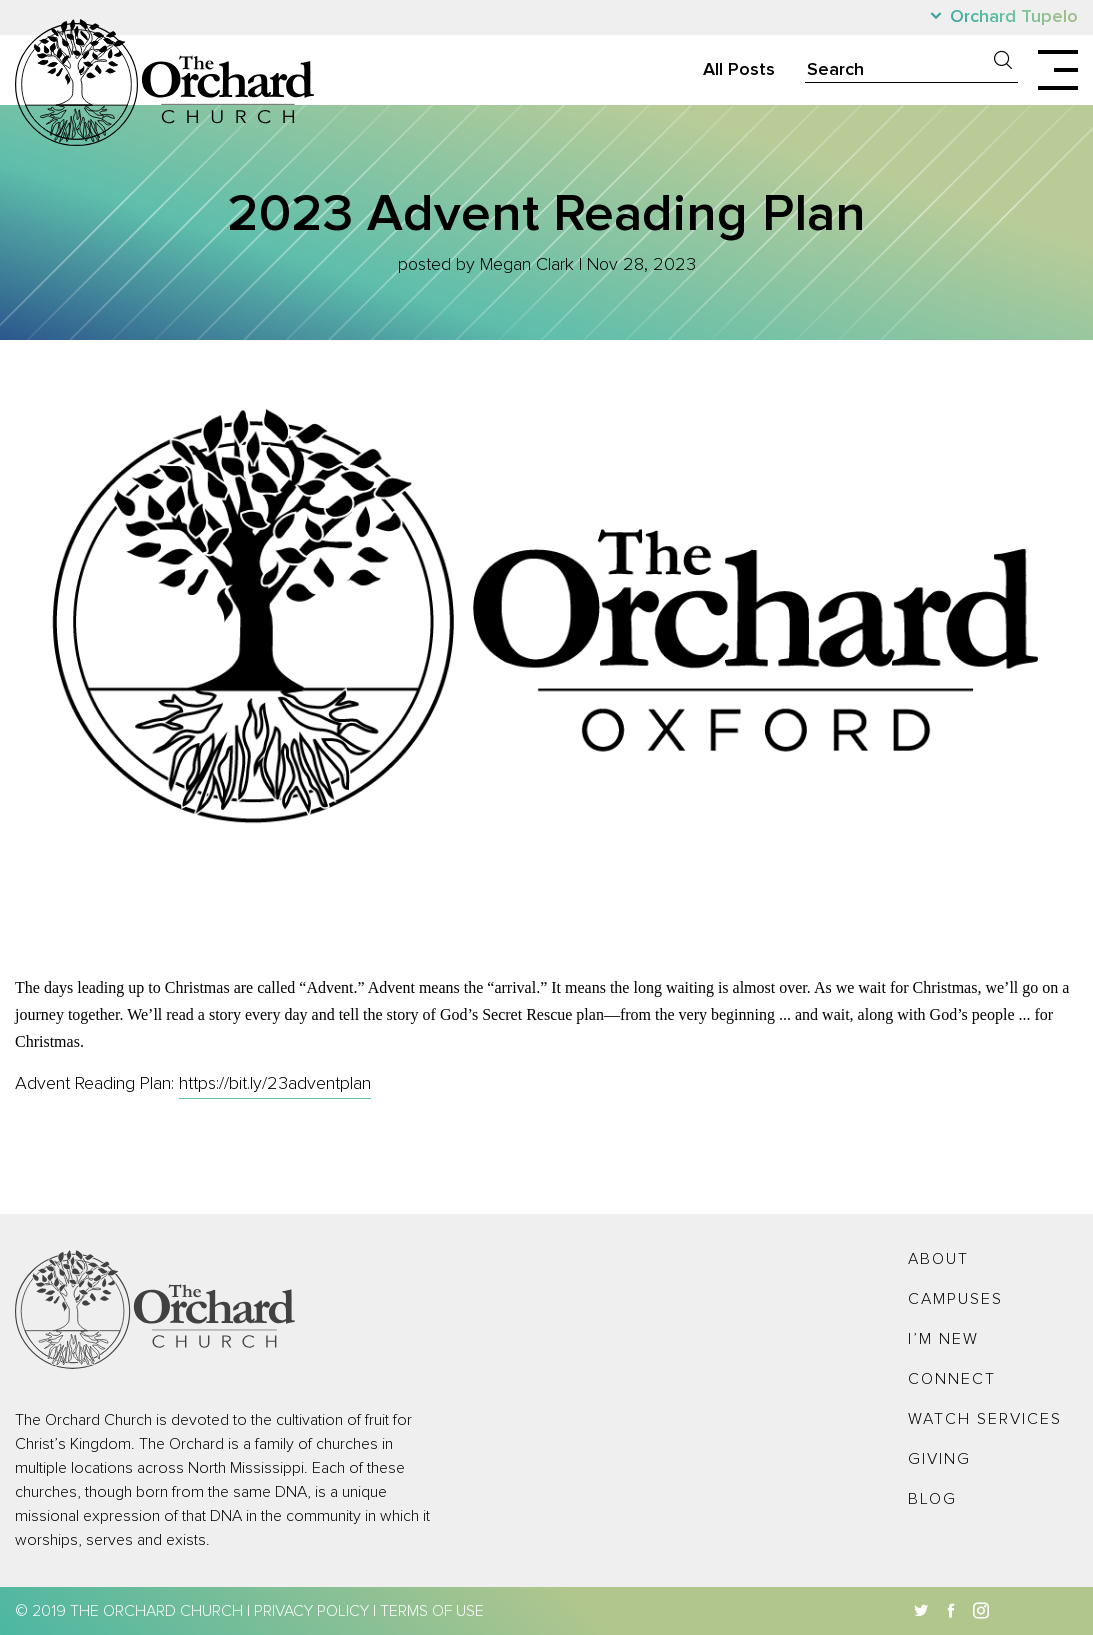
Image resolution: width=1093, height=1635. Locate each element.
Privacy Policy (311, 1611)
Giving (939, 1459)
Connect (952, 1379)
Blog (932, 1499)
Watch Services (985, 1419)
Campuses (955, 1299)
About (938, 1259)
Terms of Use (432, 1611)
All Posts (739, 70)
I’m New (943, 1339)
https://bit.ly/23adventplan (275, 1084)
